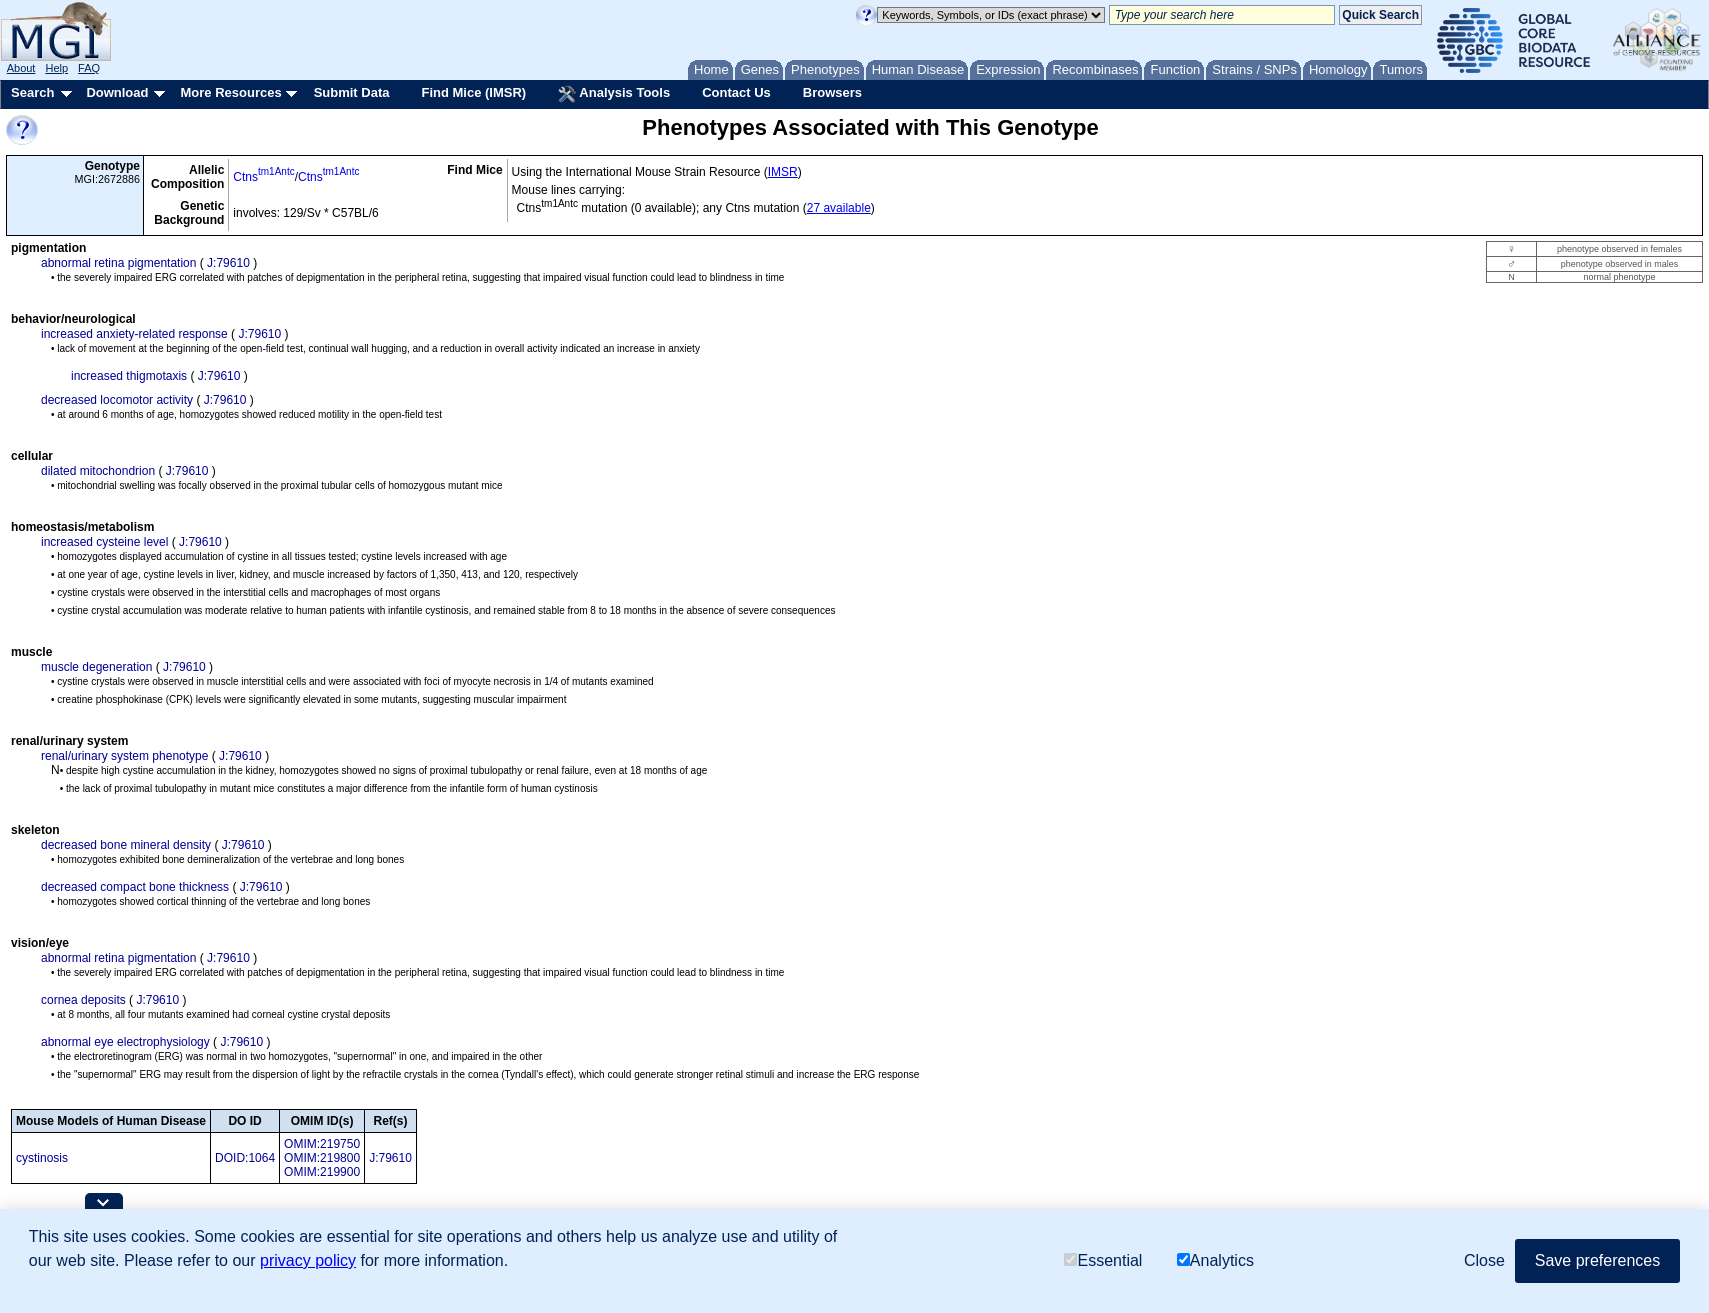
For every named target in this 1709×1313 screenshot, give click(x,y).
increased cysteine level (104, 542)
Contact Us (736, 92)
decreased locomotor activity (117, 400)
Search (32, 92)
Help (56, 68)
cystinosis (42, 1158)
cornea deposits (83, 1000)
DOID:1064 (245, 1158)
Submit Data (352, 92)
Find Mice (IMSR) (473, 92)
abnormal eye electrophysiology (125, 1042)
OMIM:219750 (322, 1144)
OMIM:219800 (322, 1158)
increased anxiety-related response (134, 334)
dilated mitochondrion (98, 471)
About (21, 68)
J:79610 (228, 263)
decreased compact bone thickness (135, 887)
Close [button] (1484, 1260)
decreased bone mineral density (126, 845)
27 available (839, 208)
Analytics (1215, 1260)
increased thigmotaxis (129, 376)
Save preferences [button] (1597, 1260)
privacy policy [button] (308, 1260)
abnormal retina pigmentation (118, 263)
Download (117, 92)
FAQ (89, 68)
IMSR (783, 172)
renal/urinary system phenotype (124, 756)
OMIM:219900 (322, 1172)
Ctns (263, 177)
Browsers (832, 92)
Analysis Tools (614, 94)
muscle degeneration (96, 667)
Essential (1103, 1260)
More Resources (230, 92)
